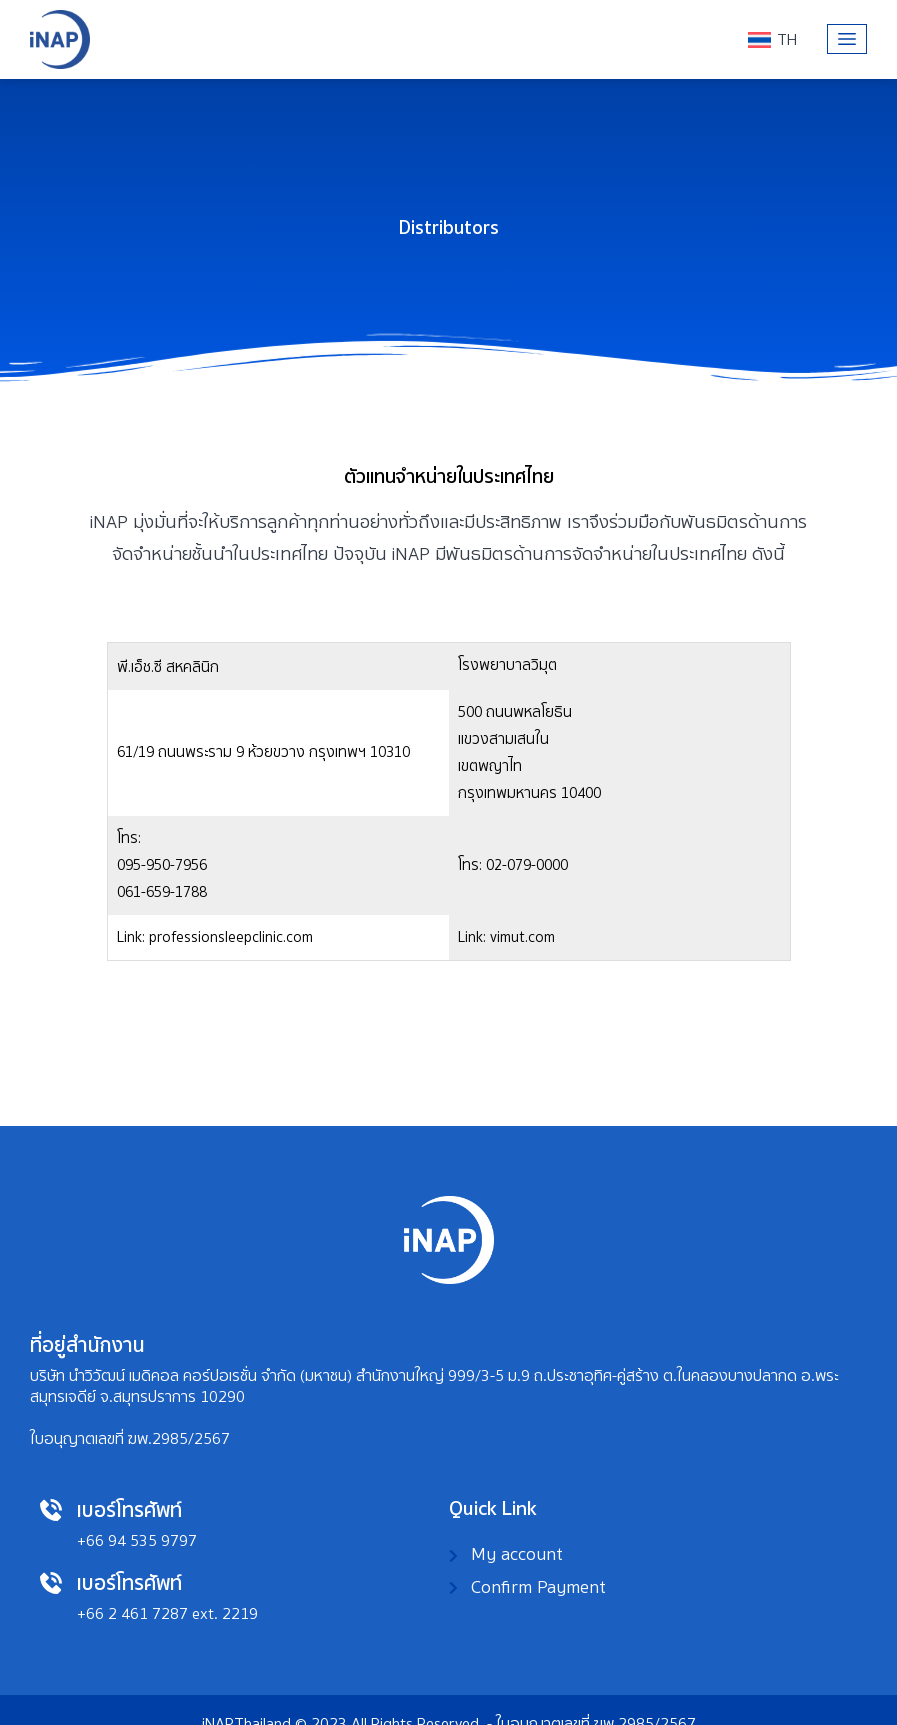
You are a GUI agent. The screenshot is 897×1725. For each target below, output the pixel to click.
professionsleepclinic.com (692, 705)
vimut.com (674, 804)
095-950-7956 (541, 692)
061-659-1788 (541, 719)
